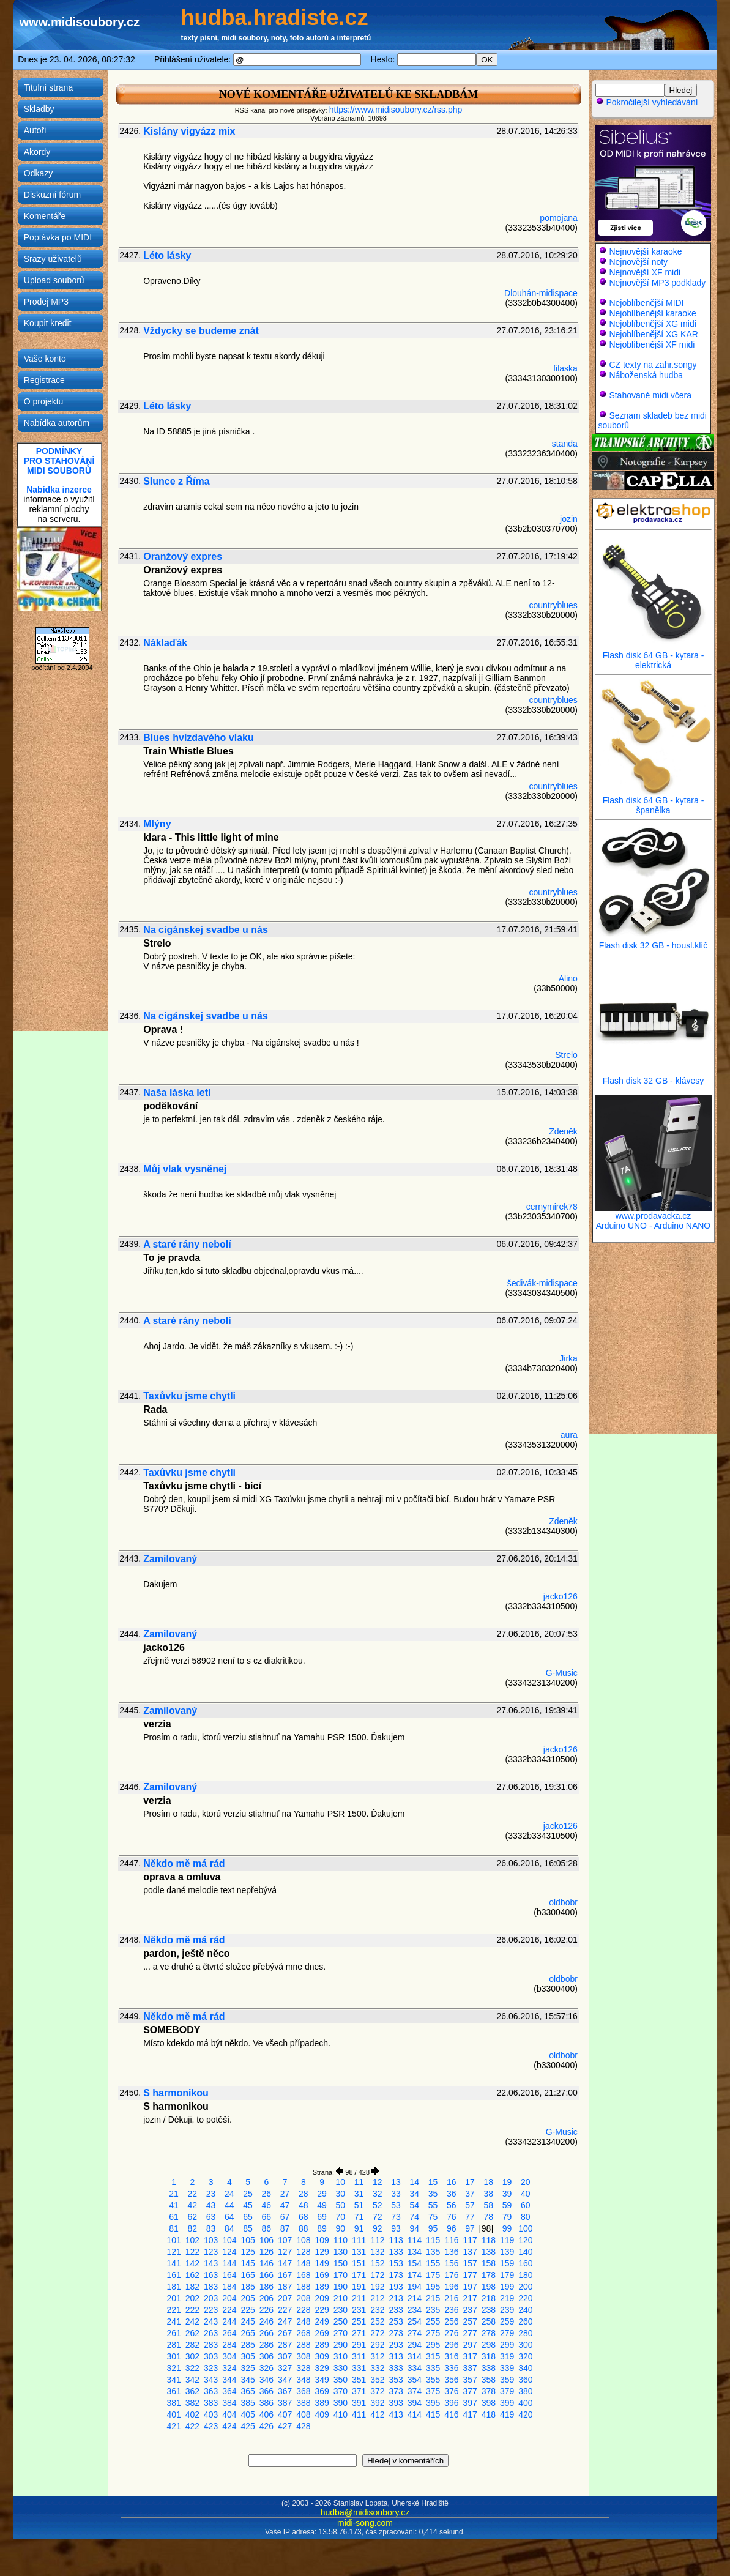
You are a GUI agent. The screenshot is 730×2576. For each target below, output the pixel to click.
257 (470, 2321)
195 (433, 2286)
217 (470, 2298)
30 (341, 2193)
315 (433, 2356)
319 (507, 2356)
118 (489, 2240)
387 (285, 2403)
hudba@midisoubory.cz (365, 2512)
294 (415, 2345)
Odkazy (38, 173)
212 (377, 2298)
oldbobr (563, 1902)
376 (451, 2391)
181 (173, 2286)
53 (396, 2205)
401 (173, 2414)
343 (211, 2379)
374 (415, 2391)
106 (266, 2240)
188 (303, 2286)
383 (211, 2403)
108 (303, 2240)
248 (303, 2321)
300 (525, 2345)
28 (303, 2193)
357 (470, 2379)
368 (303, 2391)
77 (470, 2217)
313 (396, 2356)
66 (267, 2217)
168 (303, 2275)
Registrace (44, 380)
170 (340, 2275)
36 (451, 2193)
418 (489, 2414)
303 (211, 2356)
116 (451, 2240)
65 (248, 2217)
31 (359, 2193)
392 (377, 2403)
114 (415, 2240)
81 (174, 2228)
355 (433, 2379)
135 (433, 2252)
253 (396, 2321)
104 (229, 2240)
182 (192, 2286)
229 (322, 2310)
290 (340, 2345)
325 (247, 2368)
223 (211, 2310)
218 (489, 2298)
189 (322, 2286)
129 (322, 2252)
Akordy (37, 152)
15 (433, 2182)
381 (173, 2403)
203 (211, 2298)
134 (415, 2252)
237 (470, 2310)
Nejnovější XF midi (644, 272)
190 (340, 2286)
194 (415, 2286)
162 (192, 2275)
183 (211, 2286)
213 (396, 2298)
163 (211, 2275)
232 (377, 2310)
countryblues (553, 605)
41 (174, 2205)
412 (377, 2414)
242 (192, 2321)
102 (192, 2240)
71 (359, 2217)
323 (211, 2368)
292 (377, 2345)
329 (322, 2368)
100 (525, 2228)
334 (415, 2368)
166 (266, 2275)
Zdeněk (563, 1131)
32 (377, 2193)
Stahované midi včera (650, 395)
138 (489, 2252)
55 (433, 2205)
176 (451, 2275)
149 (322, 2263)
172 (377, 2275)
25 (248, 2193)
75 (433, 2217)
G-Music (562, 1673)
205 (247, 2298)
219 (507, 2298)
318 (489, 2356)
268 (303, 2333)
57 (470, 2205)
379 (507, 2391)
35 (433, 2193)
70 (341, 2217)
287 (285, 2345)
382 (192, 2403)
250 (340, 2321)
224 (229, 2310)
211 (359, 2298)
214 (415, 2298)
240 (525, 2310)
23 (211, 2193)
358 (489, 2379)
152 (377, 2263)
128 (303, 2252)
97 (470, 2228)
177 (470, 2275)
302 (192, 2356)
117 (470, 2240)
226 (266, 2310)
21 (174, 2193)
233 (396, 2310)
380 (525, 2391)
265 (247, 2333)
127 (285, 2252)
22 (193, 2193)
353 (396, 2379)
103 (211, 2240)
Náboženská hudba (646, 375)
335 (433, 2368)
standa (565, 444)
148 (303, 2263)
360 (525, 2379)
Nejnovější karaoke (645, 251)
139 (507, 2252)
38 (489, 2193)
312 (377, 2356)
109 (322, 2240)
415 (433, 2414)
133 (396, 2252)
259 (507, 2321)
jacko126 (560, 1596)
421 (173, 2426)
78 (489, 2217)
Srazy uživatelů (53, 259)
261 (173, 2333)
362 (192, 2391)
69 (322, 2217)
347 (285, 2379)
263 (211, 2333)
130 (340, 2252)
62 (193, 2217)
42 (193, 2205)
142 (192, 2263)
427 (285, 2426)
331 (359, 2368)
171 (359, 2275)
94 (415, 2228)
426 (266, 2426)
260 (525, 2321)
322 (192, 2368)
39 (507, 2193)
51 (359, 2205)
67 (285, 2217)
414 (415, 2414)
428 (303, 2426)
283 (211, 2345)
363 (211, 2391)
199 (507, 2286)
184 (229, 2286)
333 (396, 2368)
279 (507, 2333)
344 (229, 2379)
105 (247, 2240)
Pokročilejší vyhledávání (646, 102)
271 (359, 2333)
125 (247, 2252)
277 (470, 2333)
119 (507, 2240)
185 (247, 2286)
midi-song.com (365, 2523)
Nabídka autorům (56, 423)
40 (526, 2193)
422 (192, 2426)
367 (285, 2391)
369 (322, 2391)
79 (507, 2217)
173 (396, 2275)
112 (377, 2240)
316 (451, 2356)
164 (229, 2275)
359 (507, 2379)
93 (396, 2228)
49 (322, 2205)
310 (340, 2356)
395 (433, 2403)
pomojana (559, 218)
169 (322, 2275)
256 (451, 2321)
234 (415, 2310)
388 (303, 2403)
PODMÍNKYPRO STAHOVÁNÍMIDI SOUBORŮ (59, 460)
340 (525, 2368)
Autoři (35, 130)
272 (377, 2333)
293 (396, 2345)
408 (303, 2414)
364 (229, 2391)
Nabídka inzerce (59, 489)
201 (173, 2298)
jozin (569, 519)
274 (415, 2333)
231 (359, 2310)
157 (470, 2263)
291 (359, 2345)
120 (525, 2240)
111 (359, 2240)
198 (489, 2286)
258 (489, 2321)
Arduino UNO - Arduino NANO (653, 1225)
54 (415, 2205)
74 (415, 2217)
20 (526, 2182)
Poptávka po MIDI (58, 237)
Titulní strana (48, 87)
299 (507, 2345)
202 (192, 2298)
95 (433, 2228)
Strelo (566, 1055)
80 (526, 2217)
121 (173, 2252)
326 (266, 2368)
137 (470, 2252)
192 (377, 2286)
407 (285, 2414)
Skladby (39, 109)
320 (525, 2356)
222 (192, 2310)
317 (470, 2356)
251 (359, 2321)
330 (340, 2368)
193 (396, 2286)
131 (359, 2252)
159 (507, 2263)
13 (396, 2182)
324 (229, 2368)
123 (211, 2252)
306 (266, 2356)
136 (451, 2252)
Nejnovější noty (638, 262)
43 (211, 2205)
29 (322, 2193)
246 (266, 2321)
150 (340, 2263)
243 (211, 2321)
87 (285, 2228)
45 (248, 2205)
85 (248, 2228)
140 (525, 2252)
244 (229, 2321)
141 (173, 2263)
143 (211, 2263)
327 (285, 2368)
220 (525, 2298)
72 (377, 2217)
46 (267, 2205)
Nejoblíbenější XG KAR (653, 334)
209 (322, 2298)
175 (433, 2275)
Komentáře (44, 216)
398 (489, 2403)
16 (451, 2182)
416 (451, 2414)
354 (415, 2379)
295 (433, 2345)
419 (507, 2414)
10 (341, 2182)
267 (285, 2333)
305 (247, 2356)
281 (173, 2345)
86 (267, 2228)
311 (359, 2356)
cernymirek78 (552, 1207)
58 (489, 2205)
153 (396, 2263)
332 (377, 2368)
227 (285, 2310)
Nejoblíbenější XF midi (652, 344)
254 (415, 2321)
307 (285, 2356)
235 (433, 2310)
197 (470, 2286)
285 (247, 2345)
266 (266, 2333)
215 (433, 2298)
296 (451, 2345)
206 (266, 2298)
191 (359, 2286)
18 (489, 2182)
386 (266, 2403)
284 (229, 2345)
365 (247, 2391)
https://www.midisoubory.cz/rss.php (396, 109)
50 (341, 2205)
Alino (568, 978)
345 (247, 2379)
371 (359, 2391)
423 (211, 2426)
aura (569, 1435)
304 (229, 2356)
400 (525, 2403)
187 (285, 2286)
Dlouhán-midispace (541, 293)
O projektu (44, 401)
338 (489, 2368)
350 (340, 2379)
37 (470, 2193)
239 (507, 2310)
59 (507, 2205)
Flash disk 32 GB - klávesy (653, 1076)
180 (525, 2275)
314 (415, 2356)
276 (451, 2333)
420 (525, 2414)
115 (433, 2240)
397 (470, 2403)
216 (451, 2298)
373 (396, 2391)
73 (396, 2217)
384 (229, 2403)
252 (377, 2321)
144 (229, 2263)
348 (303, 2379)
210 (340, 2298)
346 (266, 2379)
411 (359, 2414)
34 (415, 2193)
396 (451, 2403)
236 (451, 2310)
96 (451, 2228)
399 (507, 2403)
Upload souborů (54, 280)
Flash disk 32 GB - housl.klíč (653, 941)
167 (285, 2275)
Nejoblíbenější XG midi (652, 324)
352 (377, 2379)
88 (303, 2228)
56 (451, 2205)
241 (173, 2321)
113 (396, 2240)
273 (396, 2333)
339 (507, 2368)
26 (267, 2193)
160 (525, 2263)
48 (303, 2205)
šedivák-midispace (542, 1283)
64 (229, 2217)
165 (247, 2275)
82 (193, 2228)
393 (396, 2403)
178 (489, 2275)
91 (359, 2228)
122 (192, 2252)
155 (433, 2263)
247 (285, 2321)
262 (192, 2333)
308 (303, 2356)
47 (285, 2205)
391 (359, 2403)
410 (340, 2414)
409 (322, 2414)
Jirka (568, 1358)
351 (359, 2379)
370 (340, 2391)
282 (192, 2345)
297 (470, 2345)
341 (173, 2379)
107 (285, 2240)
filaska (565, 368)
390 (340, 2403)
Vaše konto (45, 358)
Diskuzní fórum (52, 194)
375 (433, 2391)
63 (211, 2217)
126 (266, 2252)
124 (229, 2252)
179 (507, 2275)
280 (525, 2333)
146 (266, 2263)
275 (433, 2333)
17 (470, 2182)
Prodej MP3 (46, 302)
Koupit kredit (48, 323)
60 (526, 2205)
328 (303, 2368)
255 (433, 2321)
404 (229, 2414)
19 (507, 2182)
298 (489, 2345)
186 (266, 2286)
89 (322, 2228)
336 (451, 2368)
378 (489, 2391)
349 (322, 2379)
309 (322, 2356)
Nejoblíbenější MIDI (646, 303)
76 (451, 2217)
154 (415, 2263)
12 (377, 2182)
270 (340, 2333)
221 (173, 2310)
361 (173, 2391)
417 (470, 2414)
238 (489, 2310)
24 (229, 2193)
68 (303, 2217)
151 (359, 2263)
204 (229, 2298)
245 (247, 2321)
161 (173, 2275)
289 (322, 2345)
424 (229, 2426)
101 (173, 2240)
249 (322, 2321)
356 (451, 2379)
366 (266, 2391)
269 (322, 2333)
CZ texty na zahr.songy (652, 365)
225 (247, 2310)
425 (247, 2426)
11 (359, 2182)
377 (470, 2391)
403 (211, 2414)
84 (229, 2228)
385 (247, 2403)
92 (377, 2228)
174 (415, 2275)
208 (303, 2298)
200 (525, 2286)
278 (489, 2333)
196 (451, 2286)
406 (266, 2414)
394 (415, 2403)
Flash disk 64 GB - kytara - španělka (653, 801)
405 (247, 2414)
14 (415, 2182)
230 (340, 2310)
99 (507, 2228)
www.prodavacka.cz (653, 1212)
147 (285, 2263)
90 (341, 2228)
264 (229, 2333)
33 (396, 2193)
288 (303, 2345)
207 (285, 2298)
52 (377, 2205)
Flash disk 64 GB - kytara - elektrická (653, 656)
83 (211, 2228)
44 (229, 2205)
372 (377, 2391)
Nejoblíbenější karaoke (652, 313)
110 (340, 2240)
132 (377, 2252)
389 (322, 2403)
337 (470, 2368)
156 (451, 2263)
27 (285, 2193)
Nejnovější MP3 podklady (657, 283)
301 (173, 2356)
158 (489, 2263)
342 (192, 2379)
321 (173, 2368)
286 (266, 2345)
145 (247, 2263)
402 (192, 2414)
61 (174, 2217)
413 (396, 2414)
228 (303, 2310)
